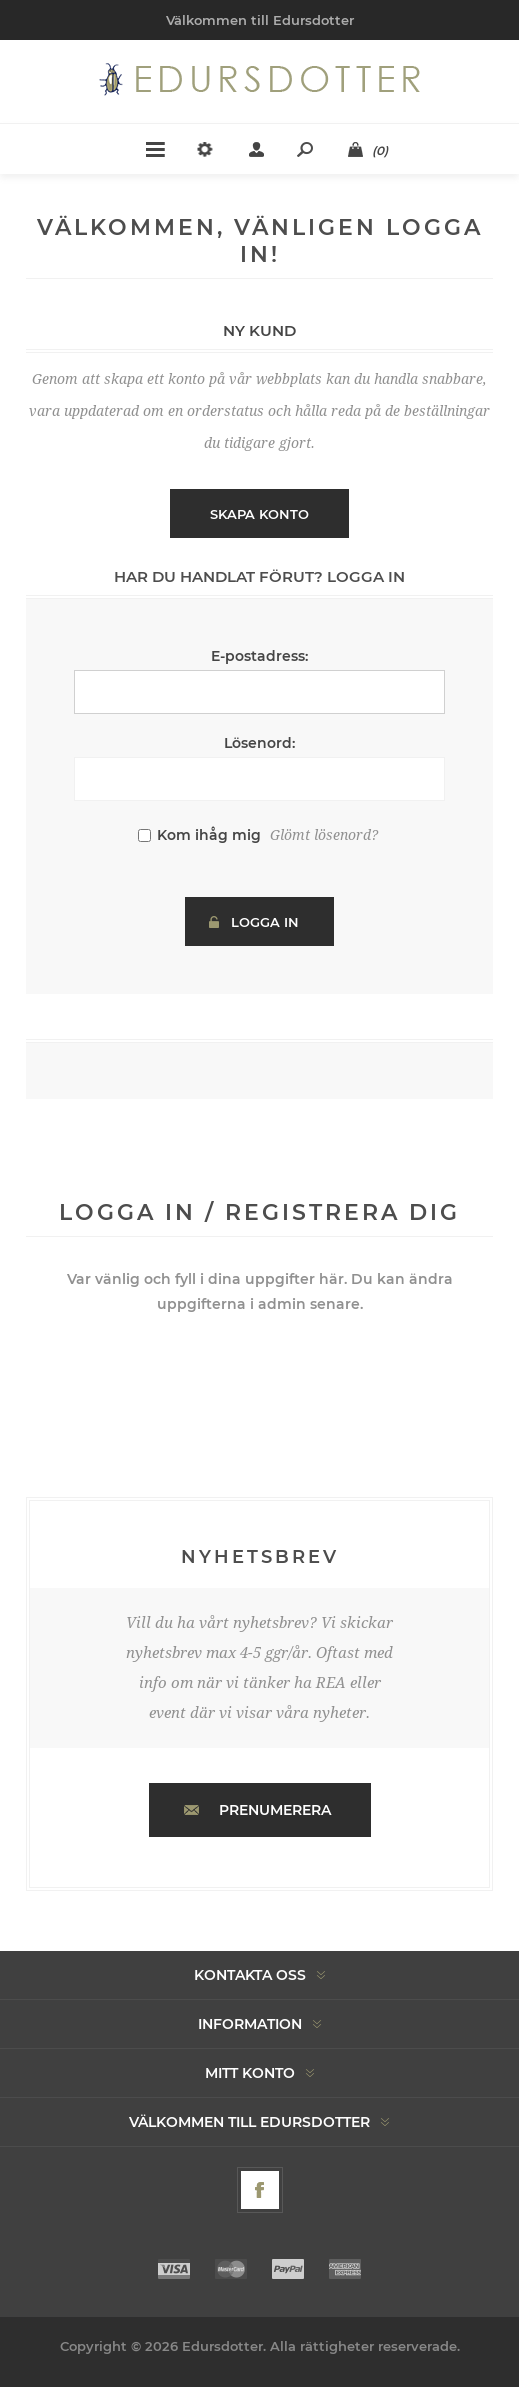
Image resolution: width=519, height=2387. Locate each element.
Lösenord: (259, 743)
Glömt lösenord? (324, 835)
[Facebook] (260, 2190)
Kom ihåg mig (209, 835)
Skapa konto (259, 514)
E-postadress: (259, 656)
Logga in (265, 922)
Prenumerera (275, 1810)
